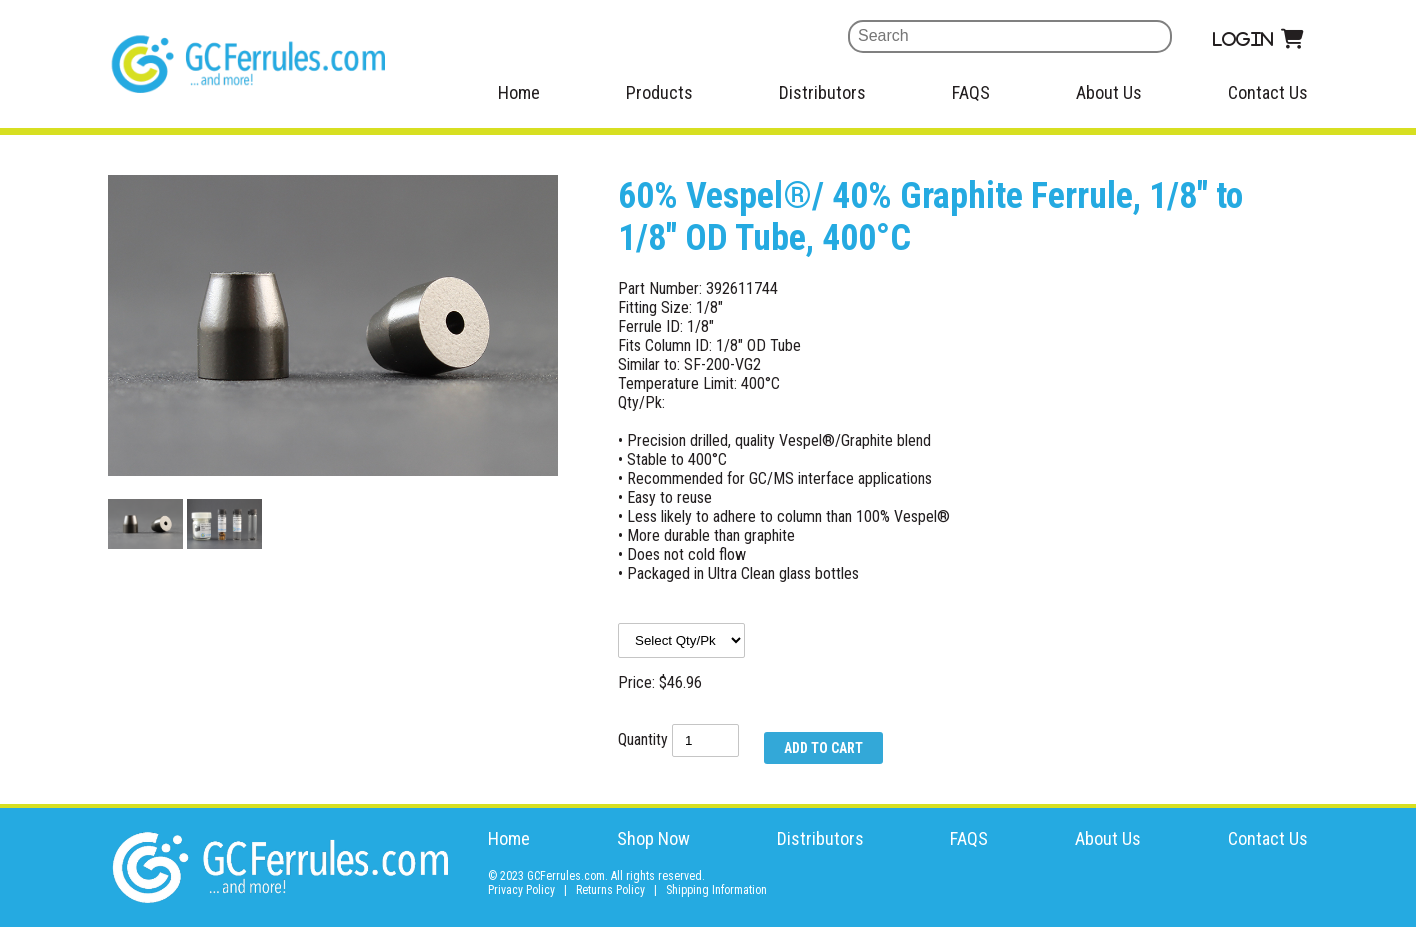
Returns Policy (610, 890)
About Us (1109, 92)
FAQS (971, 92)
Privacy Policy (521, 890)
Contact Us (1268, 92)
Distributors (822, 92)
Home (519, 92)
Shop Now (653, 838)
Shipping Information (716, 890)
